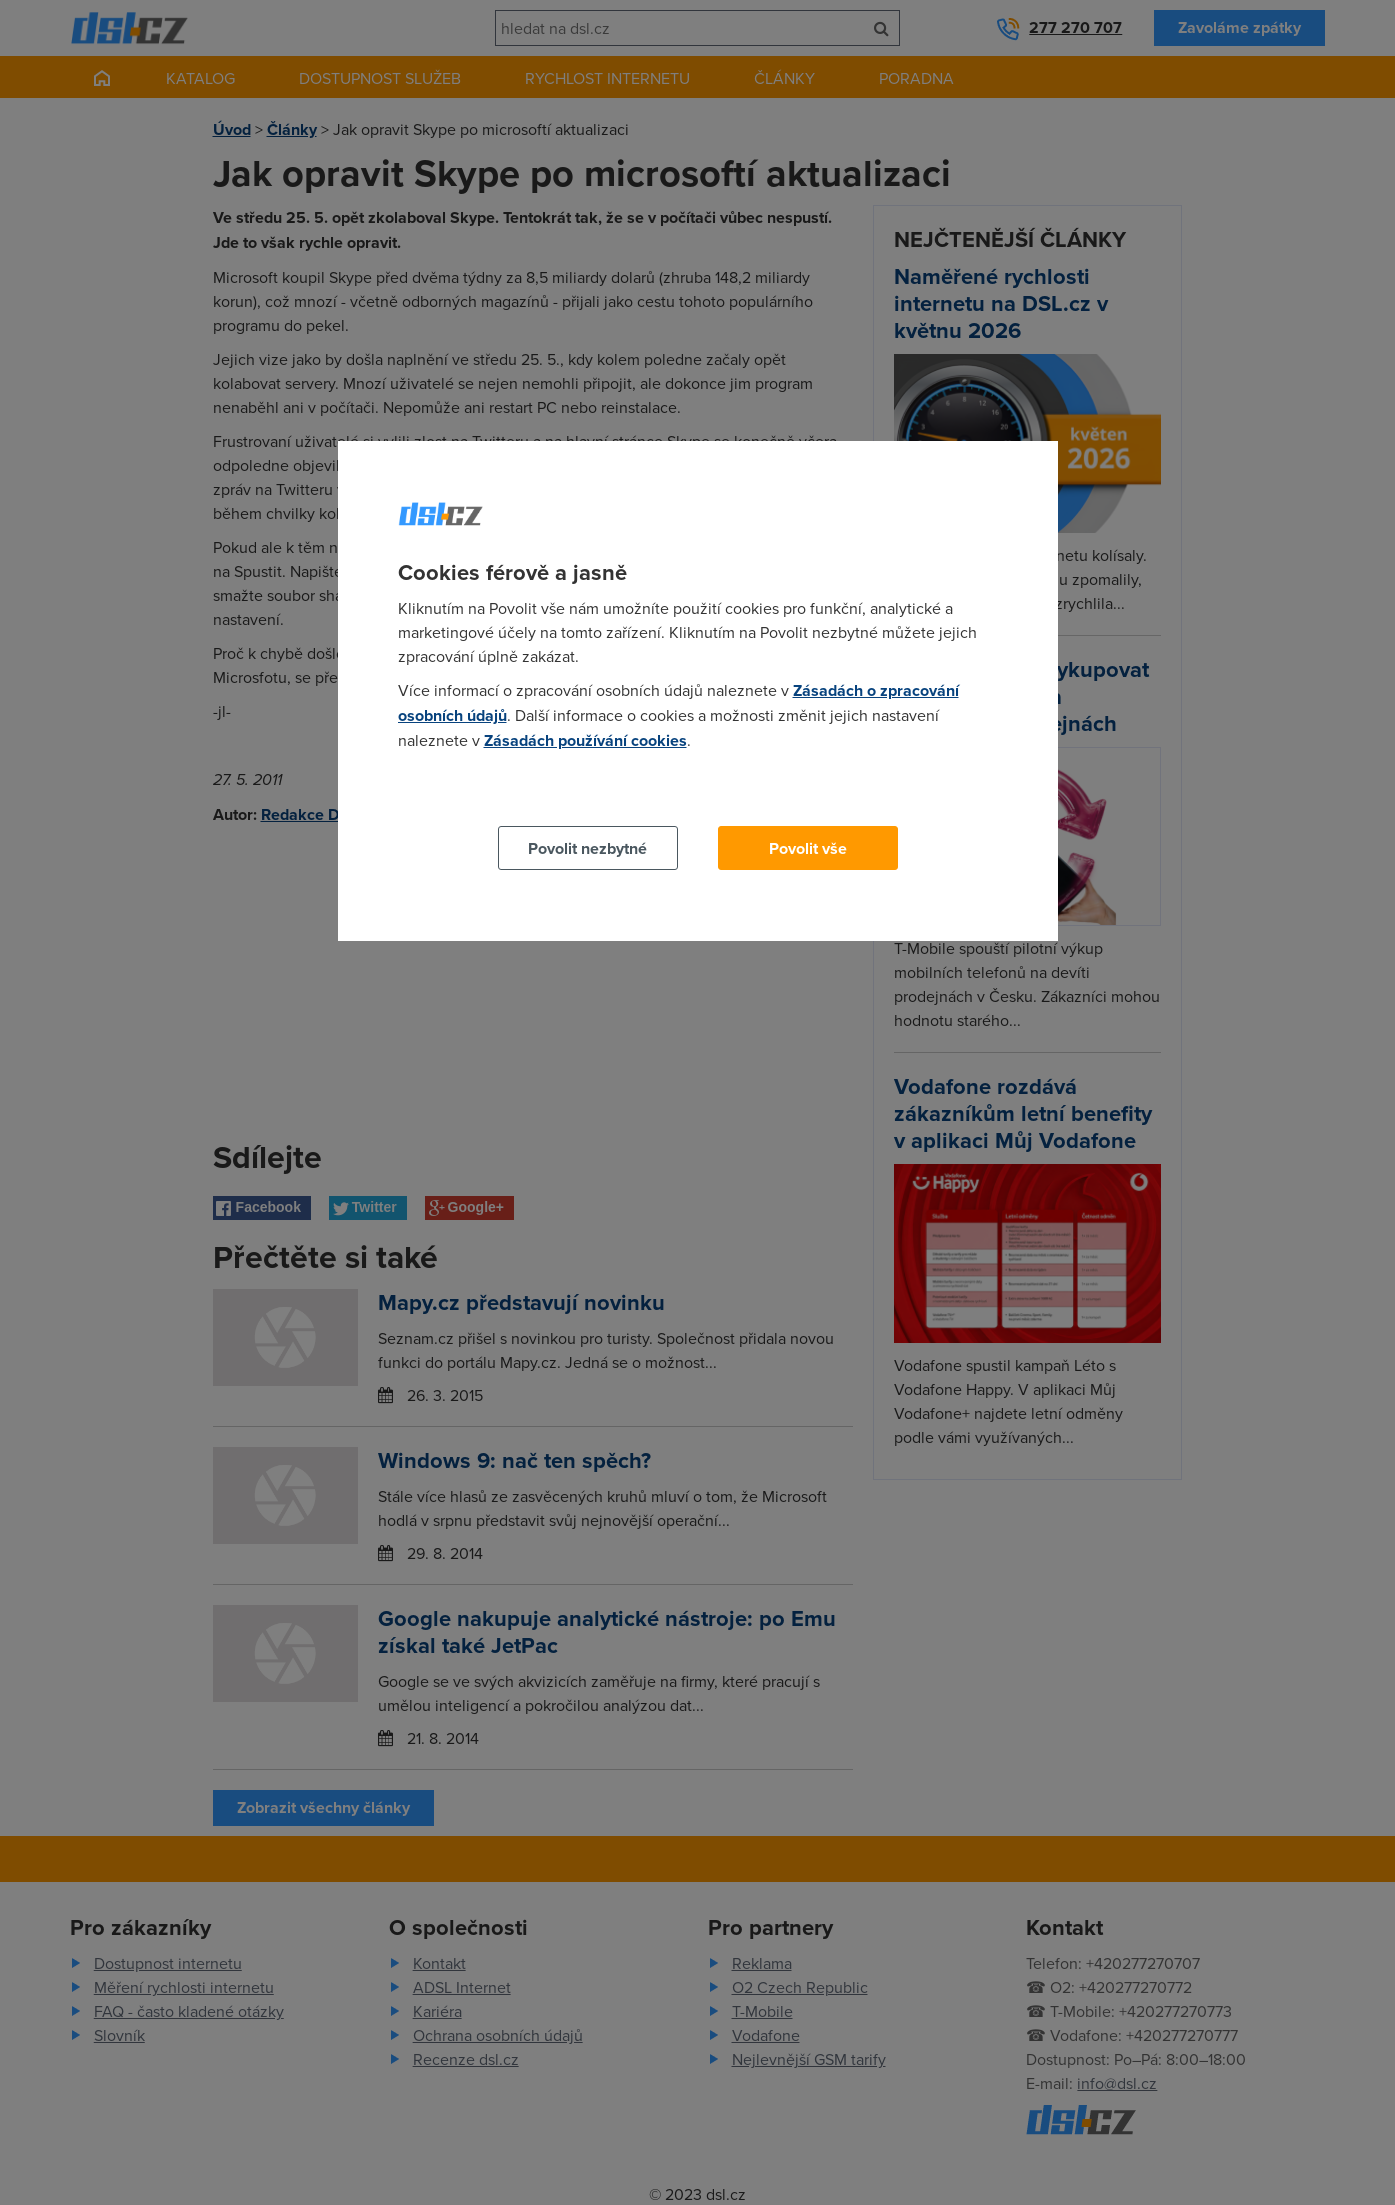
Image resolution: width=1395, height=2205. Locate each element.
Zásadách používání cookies (585, 740)
